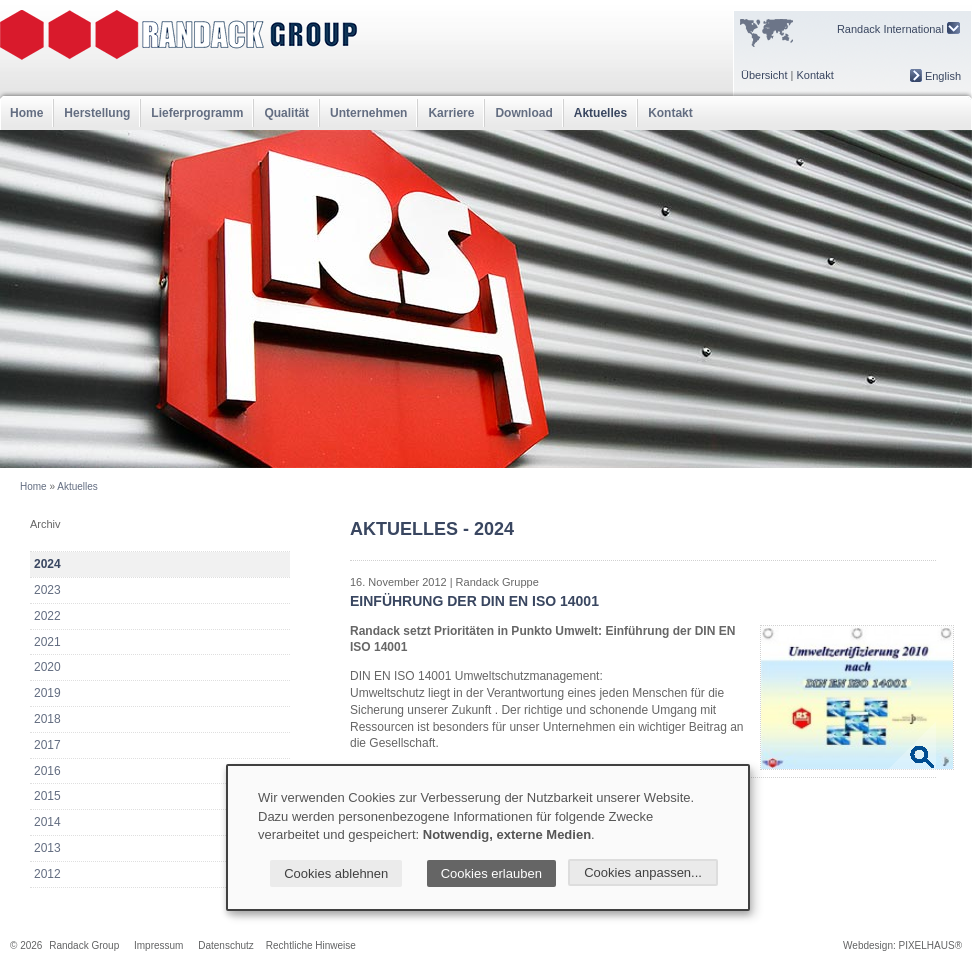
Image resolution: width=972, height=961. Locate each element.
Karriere (451, 113)
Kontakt (814, 75)
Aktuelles (600, 113)
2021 (47, 642)
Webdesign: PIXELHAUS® (902, 945)
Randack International (898, 28)
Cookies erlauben (491, 873)
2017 (47, 745)
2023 (47, 590)
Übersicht (764, 75)
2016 (47, 771)
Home (26, 113)
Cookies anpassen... (643, 872)
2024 (47, 564)
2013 (47, 848)
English (935, 76)
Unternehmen (368, 113)
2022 (47, 616)
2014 (47, 822)
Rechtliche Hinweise (311, 945)
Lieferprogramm (197, 113)
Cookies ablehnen (336, 873)
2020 (47, 667)
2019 (47, 693)
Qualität (286, 113)
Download (523, 113)
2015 (47, 796)
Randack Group (84, 945)
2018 (47, 719)
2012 (47, 874)
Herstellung (97, 113)
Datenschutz (226, 945)
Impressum (158, 945)
